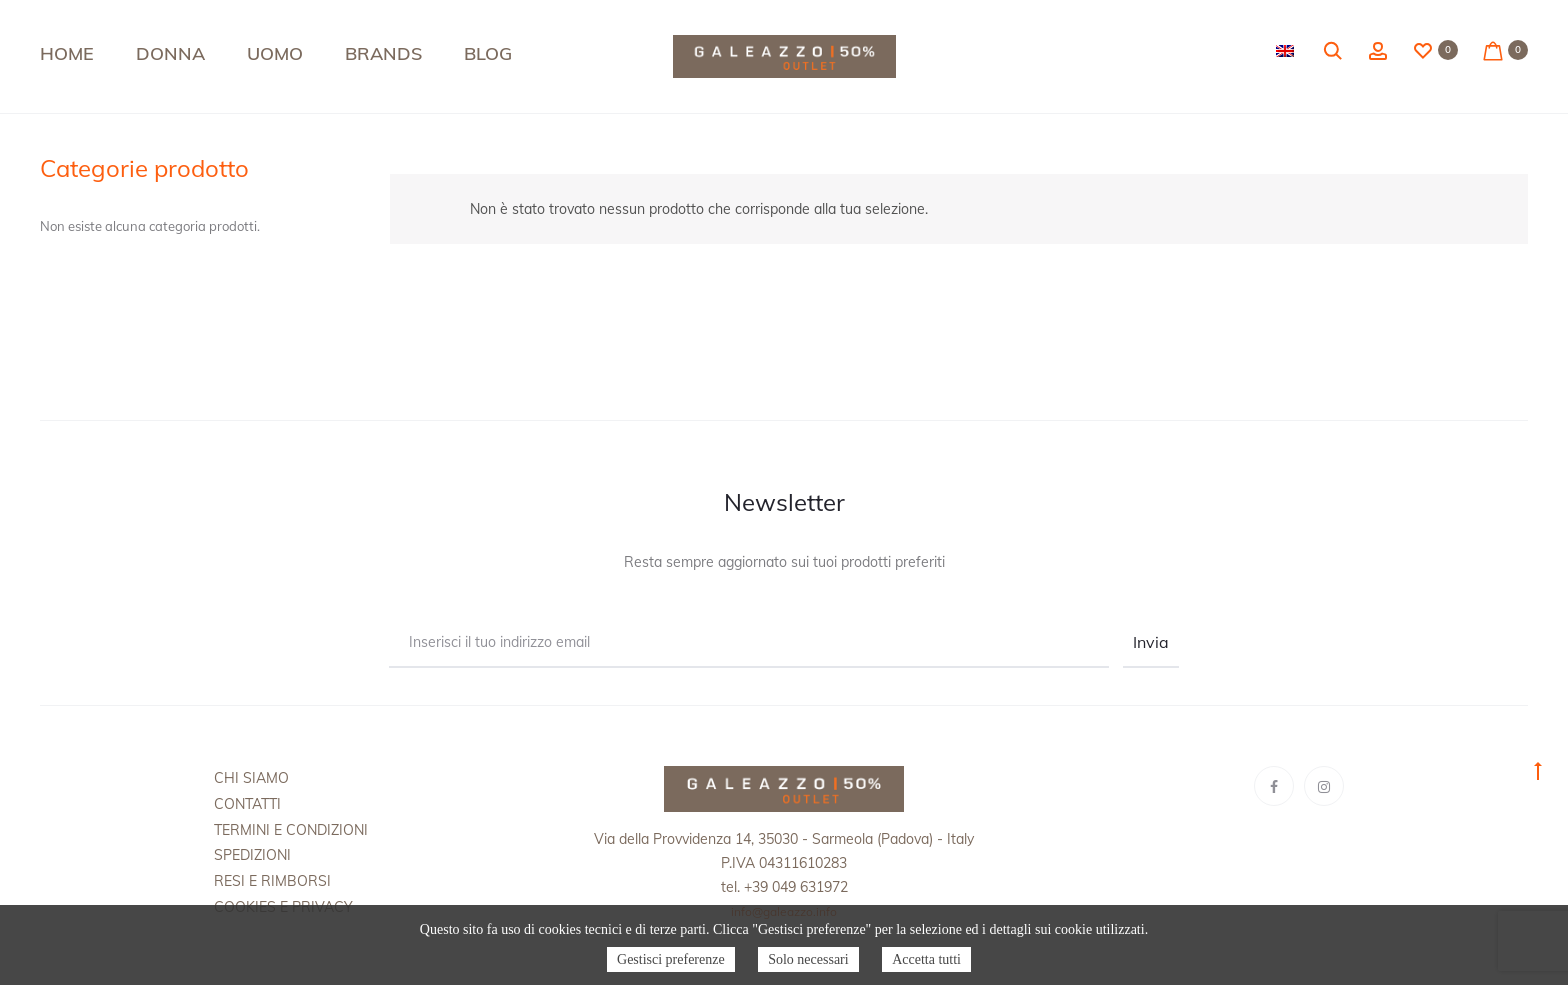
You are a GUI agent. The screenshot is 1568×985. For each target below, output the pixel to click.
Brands (383, 53)
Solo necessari (808, 959)
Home (67, 53)
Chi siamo (251, 778)
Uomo (275, 53)
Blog (488, 53)
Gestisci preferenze (671, 959)
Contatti (247, 804)
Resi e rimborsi (272, 881)
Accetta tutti (926, 959)
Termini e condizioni (291, 830)
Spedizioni (252, 855)
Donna (170, 53)
